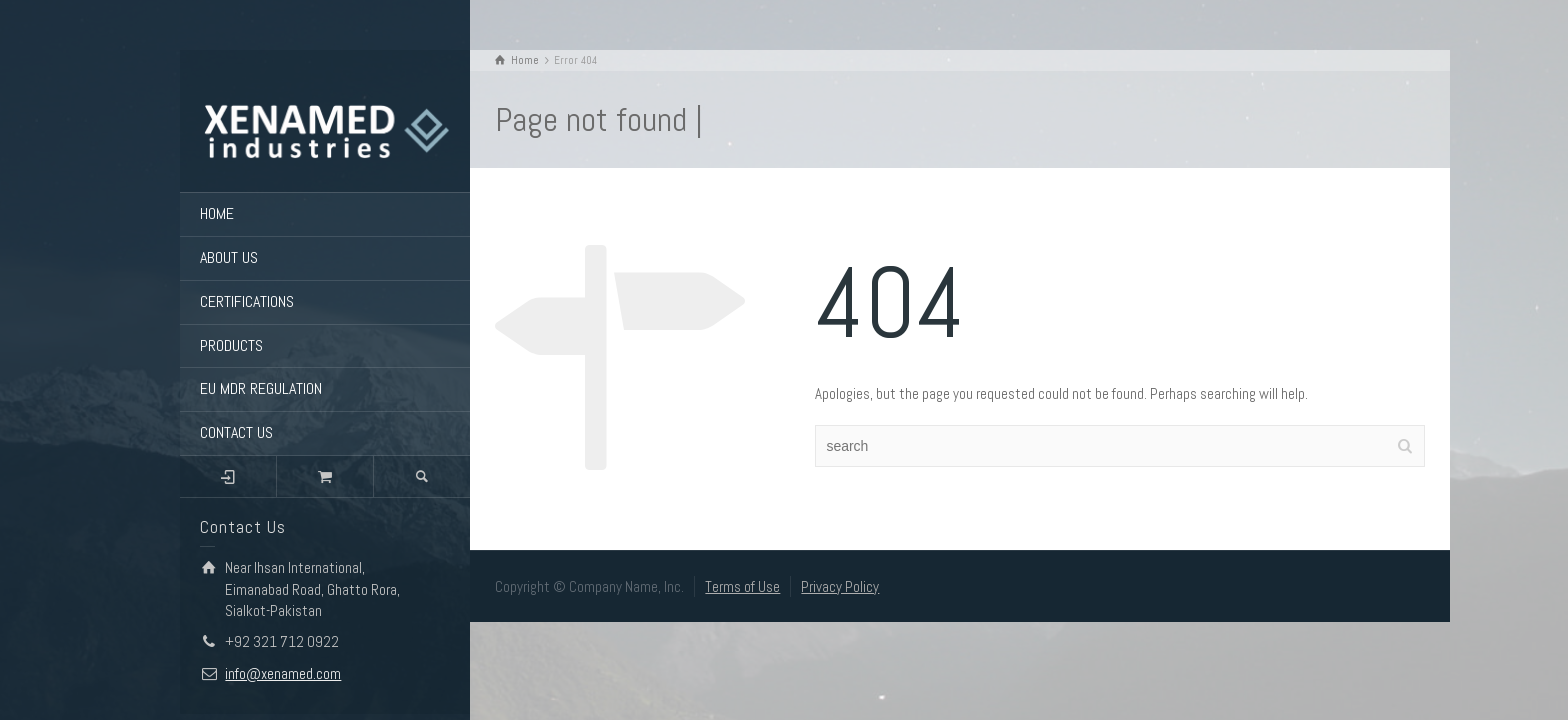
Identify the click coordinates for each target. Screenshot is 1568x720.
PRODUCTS (231, 345)
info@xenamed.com (283, 673)
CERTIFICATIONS (247, 301)
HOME (217, 213)
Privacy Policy (840, 586)
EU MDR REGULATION (261, 388)
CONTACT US (236, 432)
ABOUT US (229, 257)
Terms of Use (742, 586)
